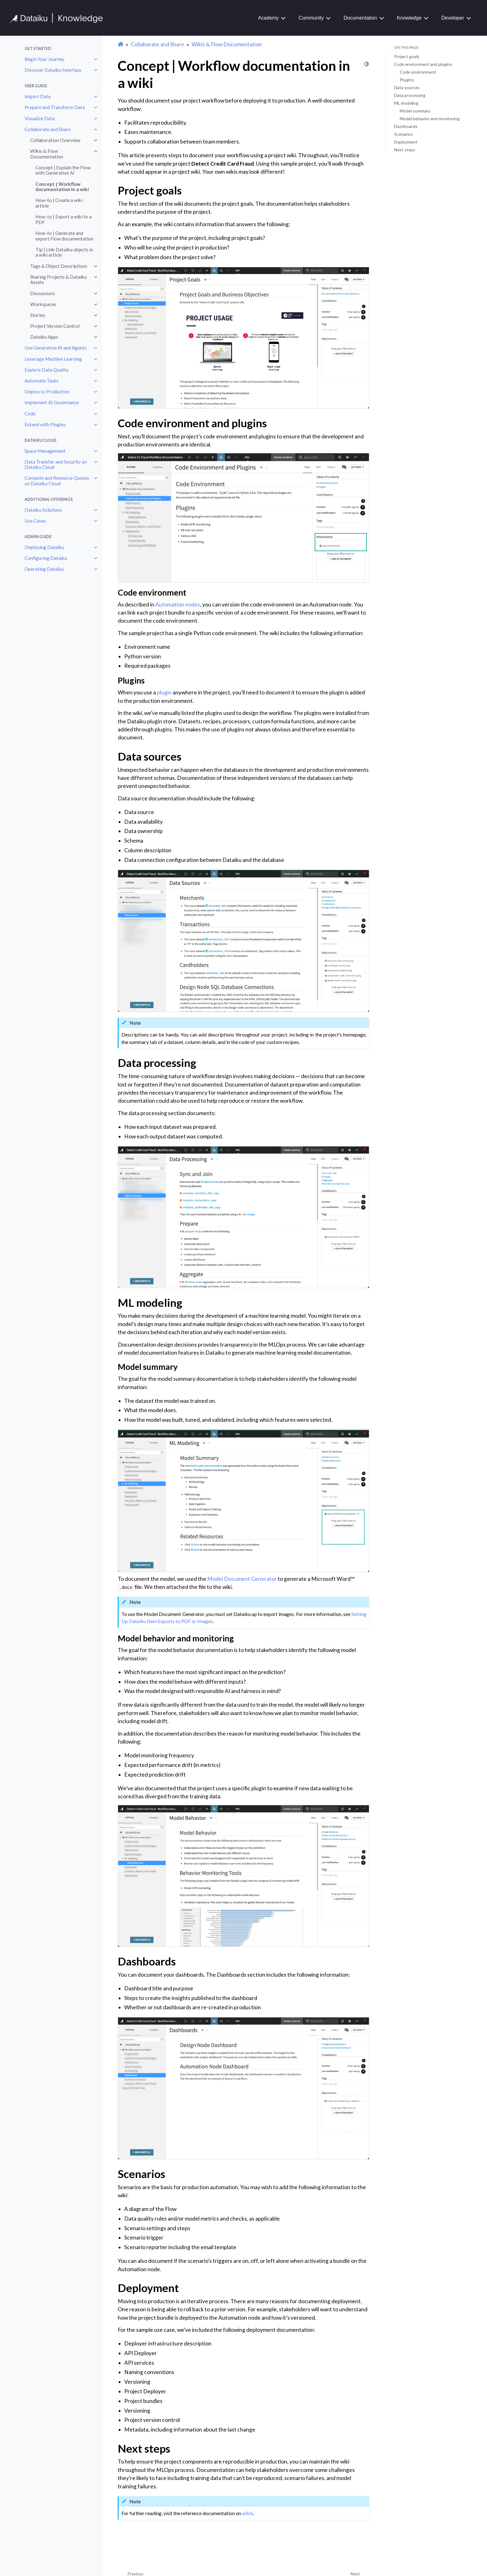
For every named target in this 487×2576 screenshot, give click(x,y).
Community (311, 18)
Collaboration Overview (55, 140)
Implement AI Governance (52, 402)
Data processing (410, 95)
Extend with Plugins (45, 424)
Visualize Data (40, 118)
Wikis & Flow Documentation (46, 153)
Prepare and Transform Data (55, 107)
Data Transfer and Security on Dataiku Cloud (56, 464)
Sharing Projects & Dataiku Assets (58, 279)
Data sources (407, 87)
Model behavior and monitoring (430, 118)
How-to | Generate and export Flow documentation (64, 235)
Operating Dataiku (44, 569)
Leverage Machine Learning (53, 359)
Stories (37, 315)
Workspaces (43, 304)
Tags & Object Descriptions (58, 266)
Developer (452, 18)
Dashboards (405, 126)
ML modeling (406, 103)
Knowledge (409, 18)
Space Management (45, 451)
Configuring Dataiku (46, 558)
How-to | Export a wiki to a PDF (63, 219)
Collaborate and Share (48, 129)
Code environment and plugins (423, 64)
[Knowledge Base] (59, 18)
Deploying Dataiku (44, 547)
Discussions (42, 293)
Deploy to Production (47, 391)
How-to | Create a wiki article (59, 202)
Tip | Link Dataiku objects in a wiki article (64, 252)
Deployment (405, 141)
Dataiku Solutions (43, 510)
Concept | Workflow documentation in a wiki (62, 186)
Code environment (418, 72)
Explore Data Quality (47, 370)
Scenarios (403, 134)
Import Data (38, 96)
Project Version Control (55, 326)
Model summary (415, 110)
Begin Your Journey (45, 59)
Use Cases (35, 521)
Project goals (406, 56)
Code (30, 413)
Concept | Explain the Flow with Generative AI (63, 170)
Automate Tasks (42, 380)
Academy (268, 18)
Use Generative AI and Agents (56, 347)
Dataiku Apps (44, 337)
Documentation (360, 18)
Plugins (407, 79)
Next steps (404, 149)
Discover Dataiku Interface (53, 70)
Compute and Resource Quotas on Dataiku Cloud (57, 480)
